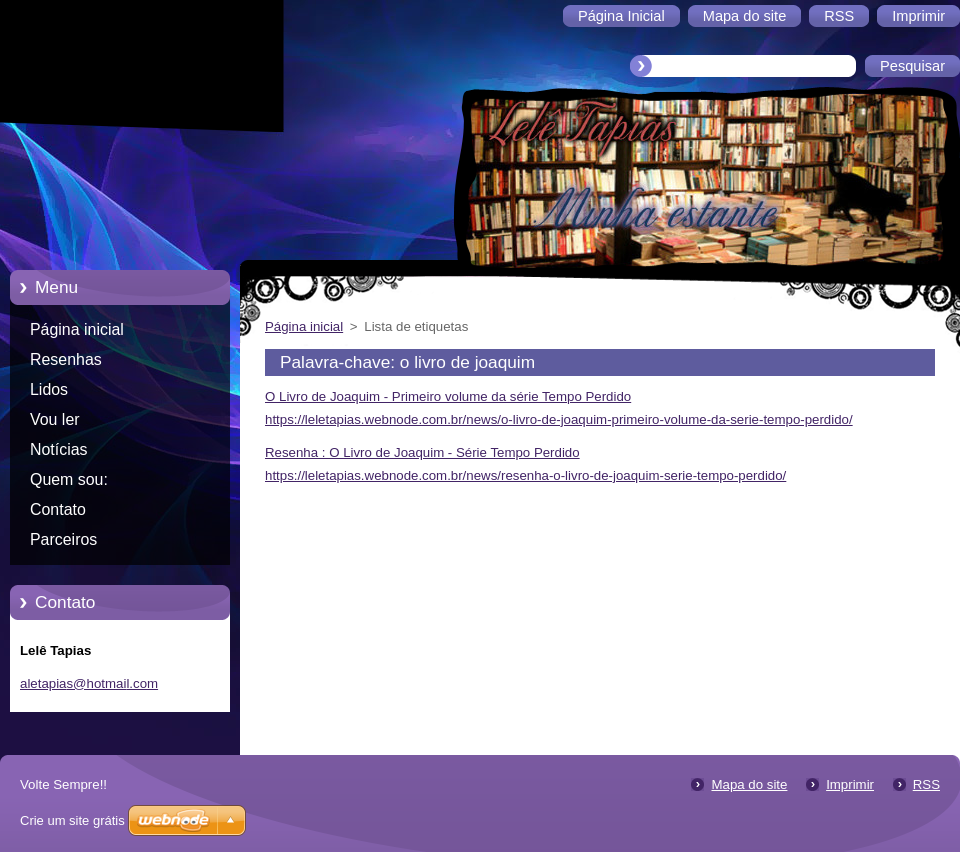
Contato (58, 509)
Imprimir (850, 784)
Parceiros (63, 539)
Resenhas (66, 359)
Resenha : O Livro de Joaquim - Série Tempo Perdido (422, 452)
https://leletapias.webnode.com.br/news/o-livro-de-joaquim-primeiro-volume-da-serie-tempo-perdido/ (559, 419)
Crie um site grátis (72, 820)
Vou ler (55, 419)
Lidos (49, 389)
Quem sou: (69, 479)
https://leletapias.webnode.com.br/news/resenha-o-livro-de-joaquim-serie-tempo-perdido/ (525, 475)
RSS (926, 784)
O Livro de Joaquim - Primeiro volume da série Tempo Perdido (448, 396)
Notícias (59, 449)
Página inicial (77, 329)
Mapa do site (749, 784)
